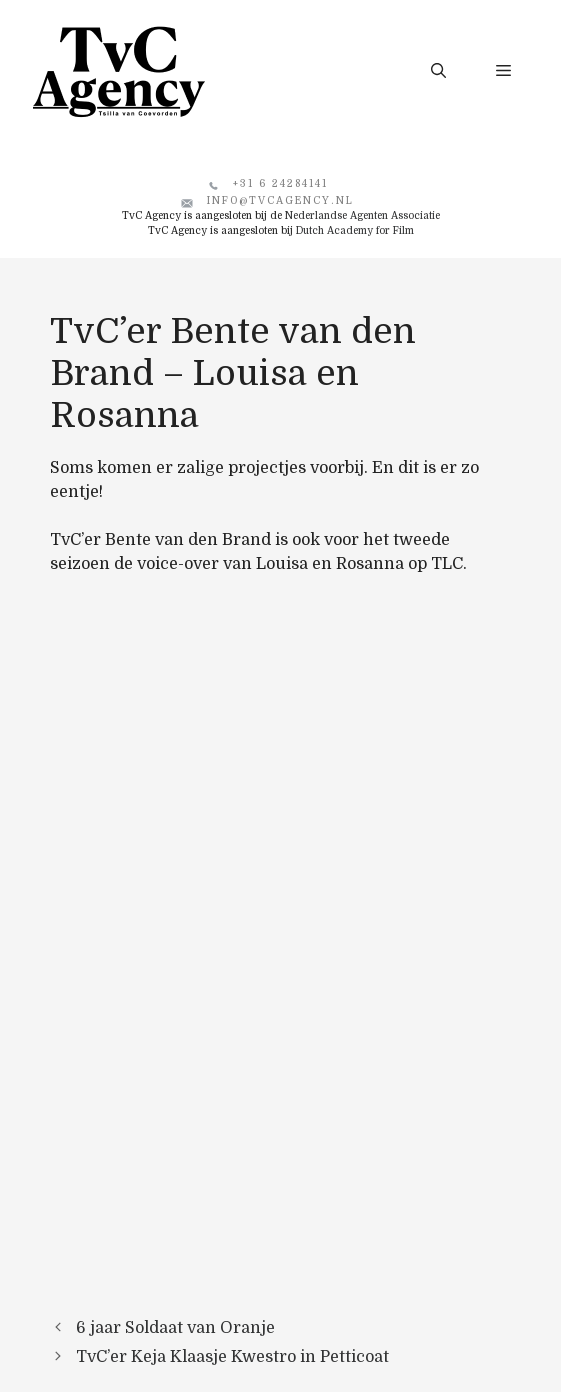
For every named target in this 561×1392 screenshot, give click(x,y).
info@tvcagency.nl (280, 200)
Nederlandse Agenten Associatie (362, 215)
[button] (438, 71)
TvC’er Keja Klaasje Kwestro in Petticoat (232, 1357)
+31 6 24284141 (280, 183)
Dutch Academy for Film (355, 230)
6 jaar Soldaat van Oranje (175, 1328)
